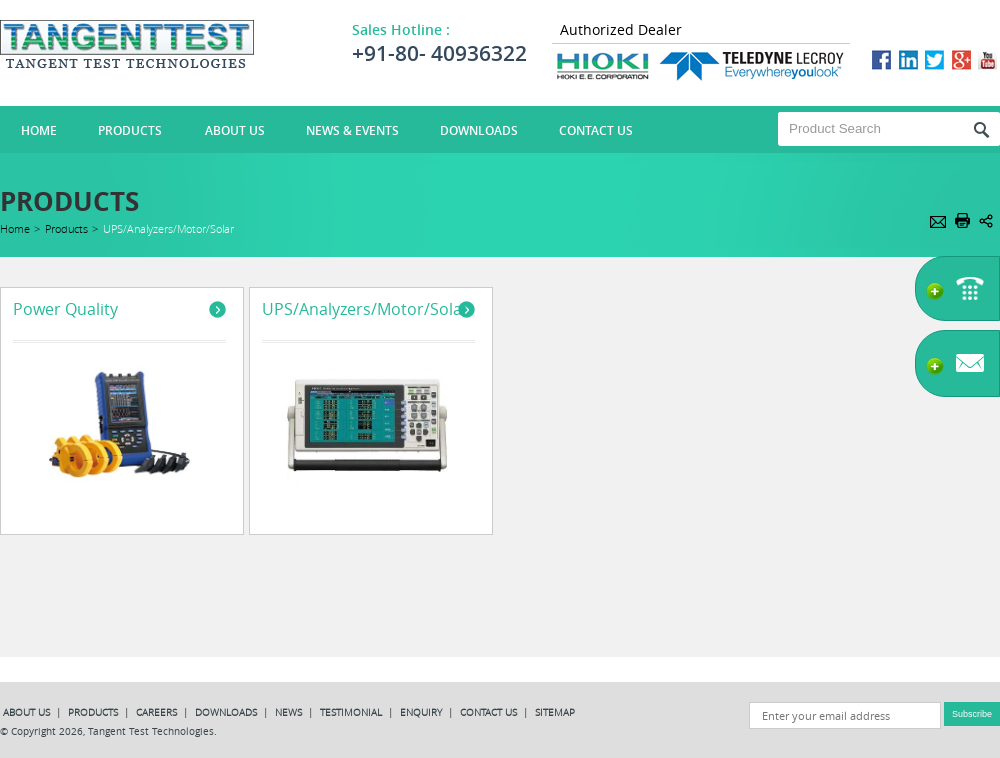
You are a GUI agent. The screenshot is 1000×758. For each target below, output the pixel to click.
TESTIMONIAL (352, 712)
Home (15, 228)
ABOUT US (28, 712)
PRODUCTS (94, 712)
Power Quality (65, 309)
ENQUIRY (421, 712)
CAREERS (158, 712)
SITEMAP (555, 712)
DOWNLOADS (227, 712)
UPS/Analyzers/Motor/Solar (365, 309)
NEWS (290, 712)
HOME (39, 130)
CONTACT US (490, 712)
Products (130, 130)
